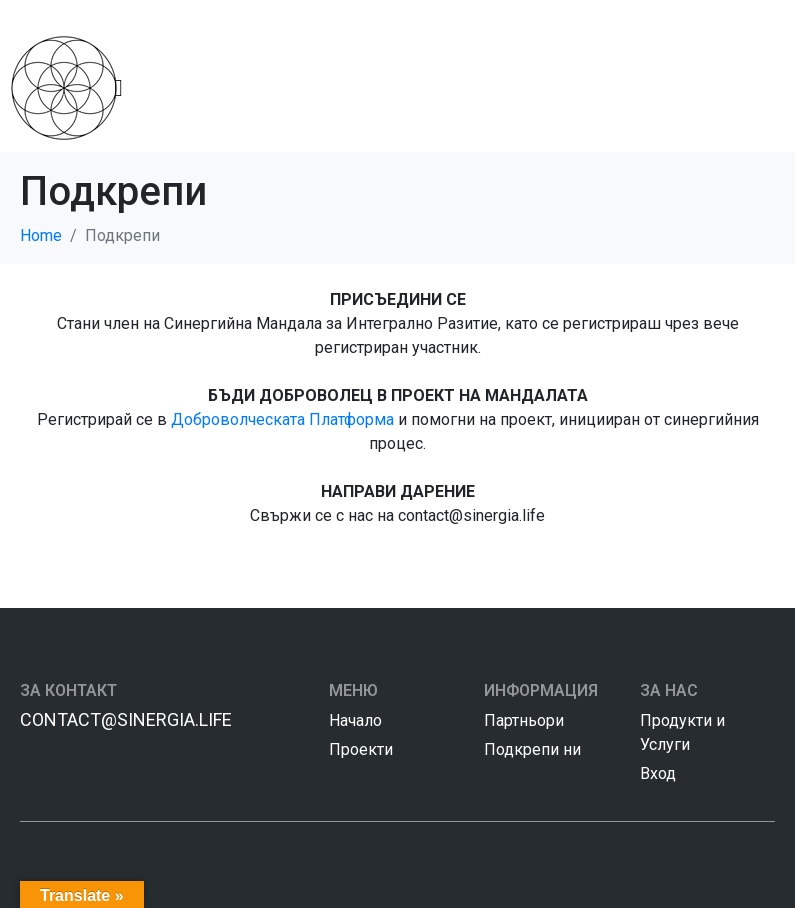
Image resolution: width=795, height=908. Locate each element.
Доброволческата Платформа (282, 419)
